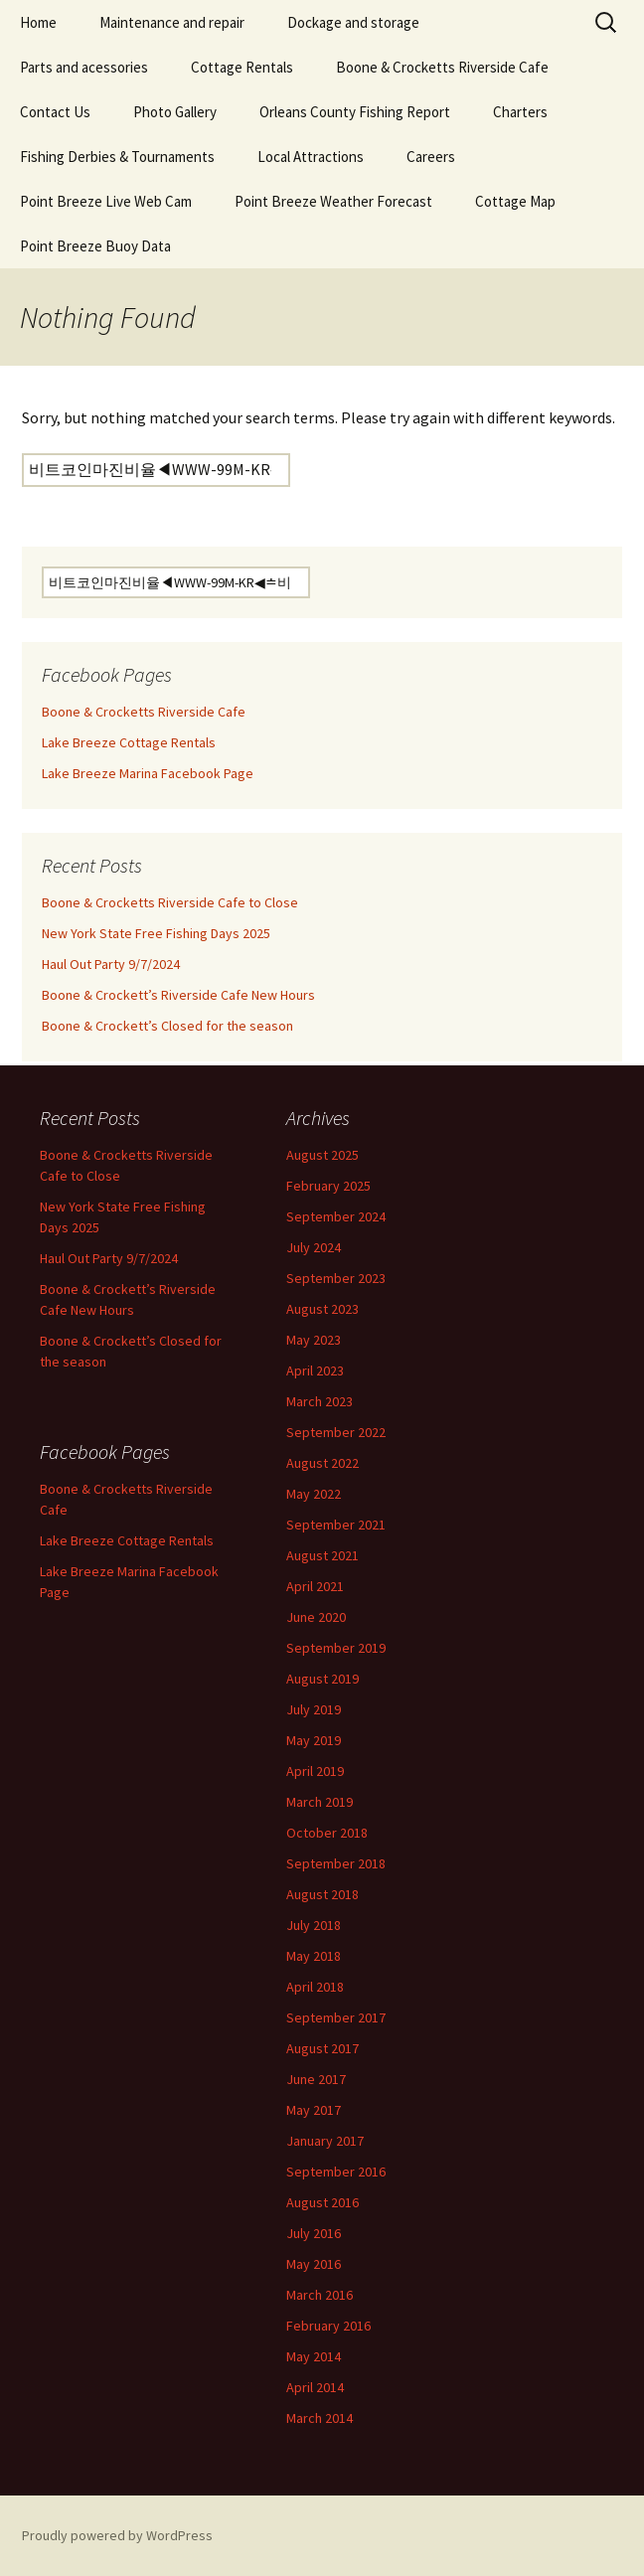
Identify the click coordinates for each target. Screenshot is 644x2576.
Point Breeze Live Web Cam (106, 201)
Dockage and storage (353, 22)
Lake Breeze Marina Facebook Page (147, 773)
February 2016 (328, 2325)
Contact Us (55, 111)
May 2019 (313, 1740)
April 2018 (315, 1987)
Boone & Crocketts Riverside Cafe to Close (170, 902)
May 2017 (313, 2110)
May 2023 (313, 1340)
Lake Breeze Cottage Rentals (129, 742)
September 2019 (336, 1648)
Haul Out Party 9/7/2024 (111, 964)
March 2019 (319, 1802)
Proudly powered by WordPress (117, 2535)
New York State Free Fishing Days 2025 (156, 933)
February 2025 (328, 1186)
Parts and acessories (84, 67)
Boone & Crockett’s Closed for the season (167, 1026)
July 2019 (313, 1709)
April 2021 (315, 1586)
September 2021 (336, 1524)
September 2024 (336, 1216)
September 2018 (336, 1863)
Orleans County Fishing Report (354, 111)
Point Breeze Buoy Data (95, 246)
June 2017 (316, 2079)
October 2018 (327, 1833)
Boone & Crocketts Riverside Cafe (442, 67)
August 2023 (322, 1309)
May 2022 (313, 1494)
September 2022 (336, 1432)
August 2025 (322, 1155)
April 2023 (315, 1370)
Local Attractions (310, 156)
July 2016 (313, 2233)
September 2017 (336, 2017)
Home (38, 22)
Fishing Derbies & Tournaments (117, 156)
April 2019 (315, 1771)
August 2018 (322, 1894)
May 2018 (313, 1956)
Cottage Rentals (242, 67)
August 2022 (322, 1463)
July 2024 (313, 1247)
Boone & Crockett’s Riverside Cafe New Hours (178, 995)
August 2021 (322, 1555)
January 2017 (325, 2141)
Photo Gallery (175, 111)
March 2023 (319, 1401)
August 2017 (322, 2048)
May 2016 (313, 2264)
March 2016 (319, 2295)
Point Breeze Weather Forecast (333, 201)
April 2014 (315, 2387)
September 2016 (336, 2171)
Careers (430, 156)
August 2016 (322, 2202)
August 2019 (322, 1679)
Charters (520, 111)
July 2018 (313, 1925)
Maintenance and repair (171, 22)
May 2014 (313, 2356)
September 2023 (336, 1278)
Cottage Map (515, 201)
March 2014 (319, 2418)
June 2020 (316, 1617)
